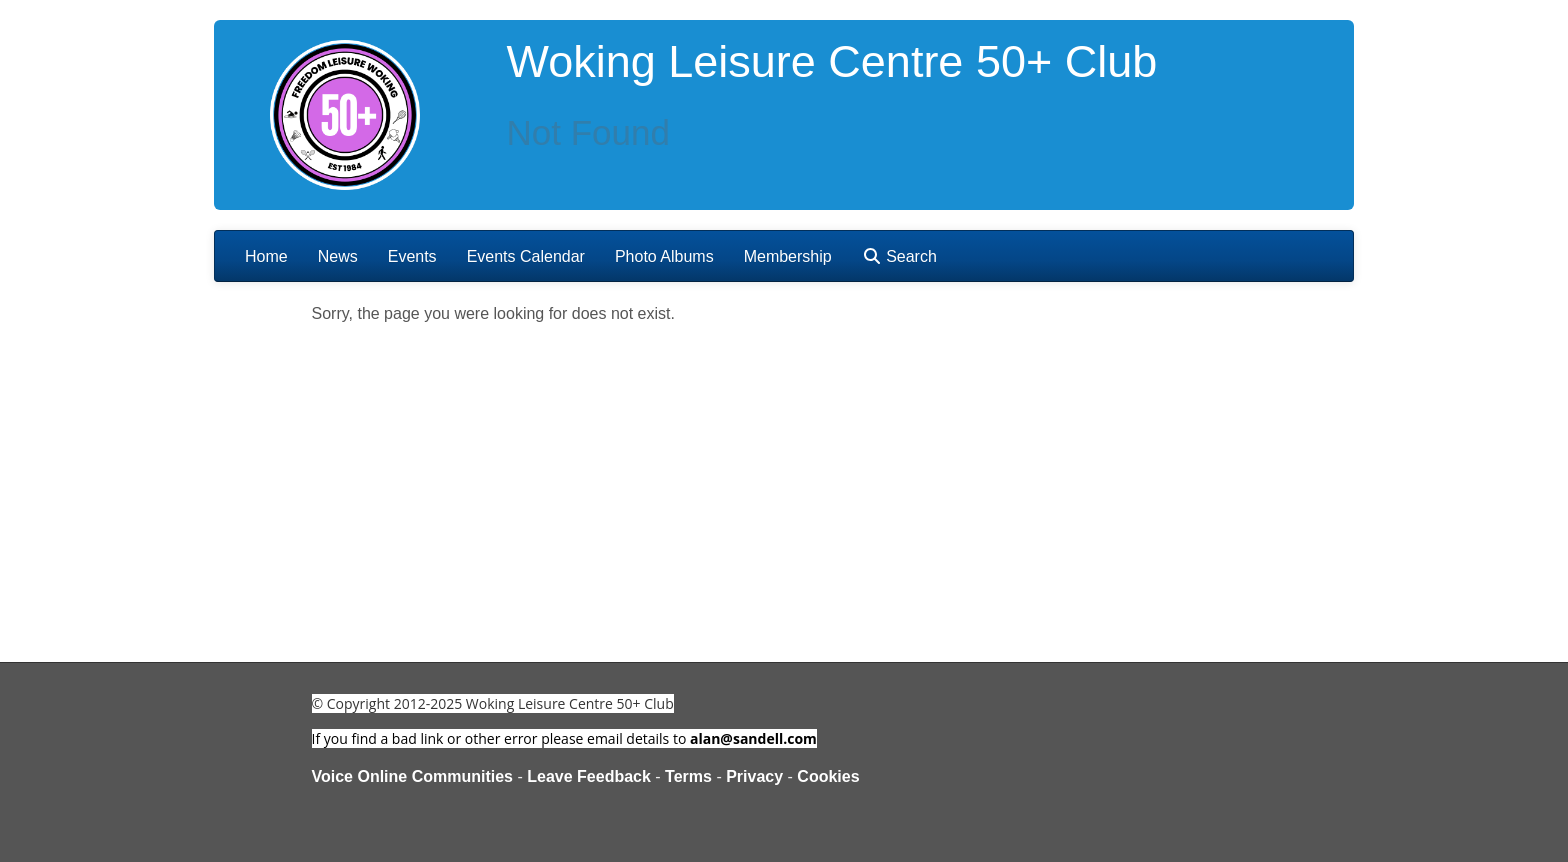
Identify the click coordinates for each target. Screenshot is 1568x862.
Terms (688, 776)
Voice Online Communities (413, 776)
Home (266, 256)
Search (899, 256)
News (338, 256)
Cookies (828, 776)
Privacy (754, 776)
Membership (788, 256)
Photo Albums (664, 256)
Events (412, 256)
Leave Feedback (589, 776)
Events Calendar (526, 256)
